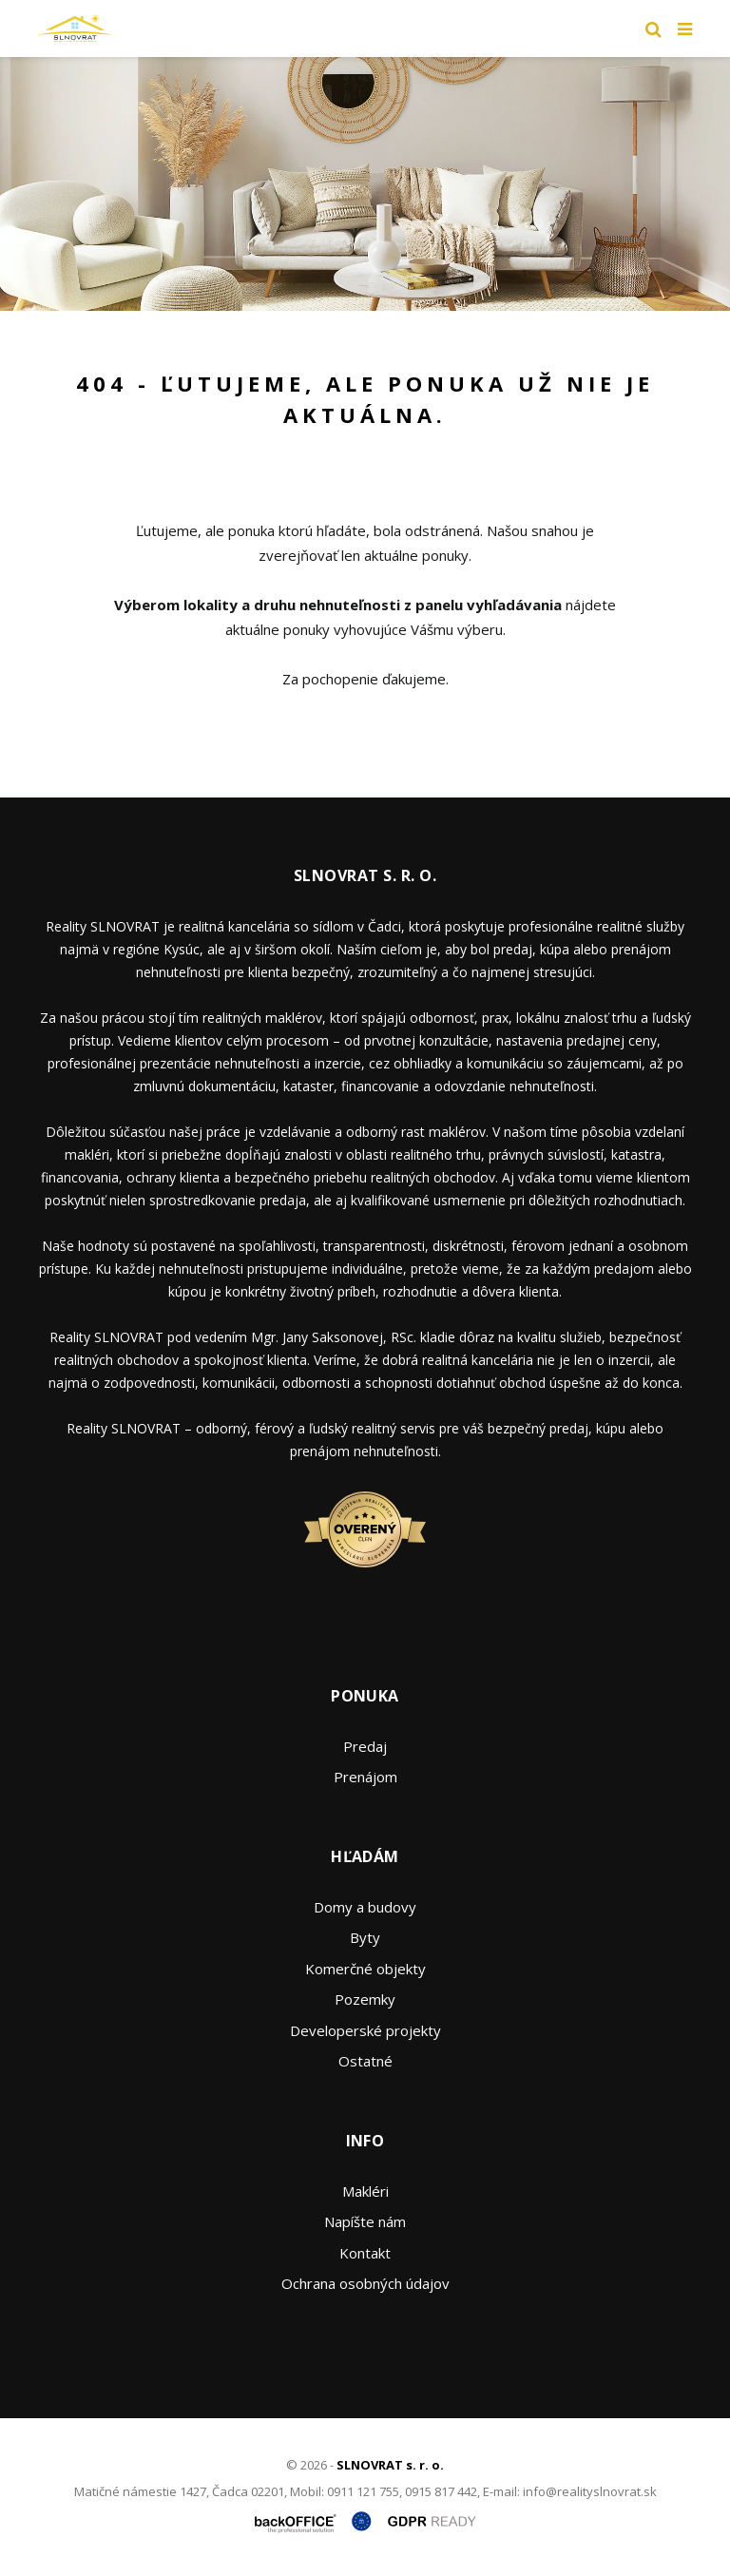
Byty (365, 1937)
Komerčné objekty (365, 1968)
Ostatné (365, 2060)
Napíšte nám (365, 2221)
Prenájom (365, 1776)
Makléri (365, 2191)
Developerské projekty (365, 2030)
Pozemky (365, 1999)
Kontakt (365, 2252)
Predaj (365, 1746)
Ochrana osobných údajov (365, 2283)
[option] (365, 184)
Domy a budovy (365, 1906)
